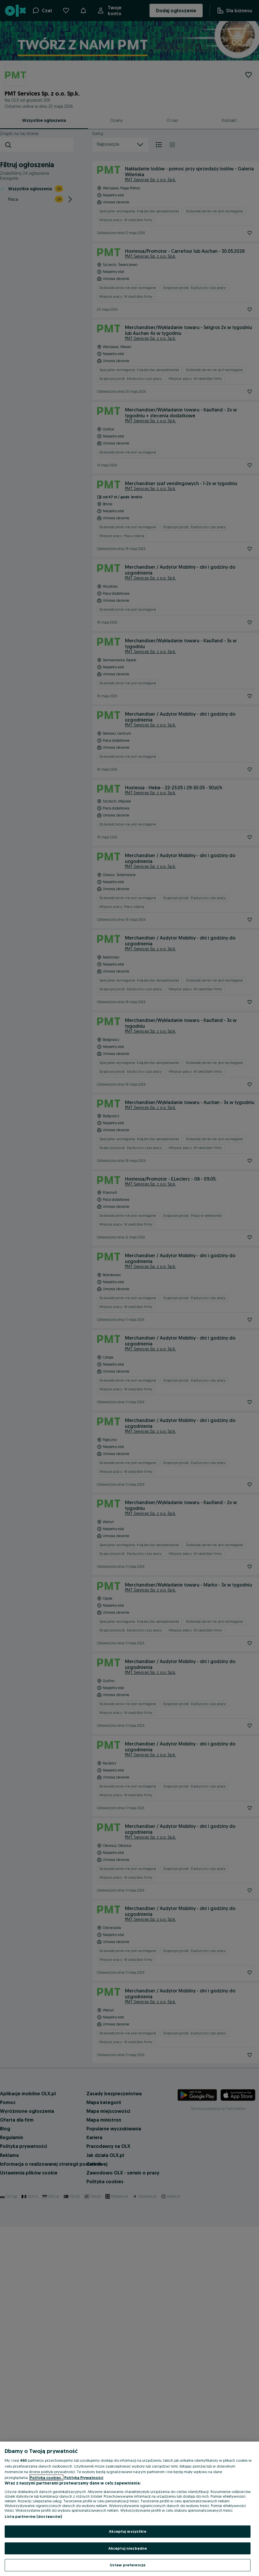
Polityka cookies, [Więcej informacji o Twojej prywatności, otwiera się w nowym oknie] (46, 2477)
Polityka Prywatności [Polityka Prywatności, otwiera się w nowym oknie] (83, 2477)
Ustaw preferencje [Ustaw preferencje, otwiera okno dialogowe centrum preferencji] (127, 2565)
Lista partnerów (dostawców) (33, 2516)
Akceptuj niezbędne (127, 2548)
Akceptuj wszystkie (127, 2531)
